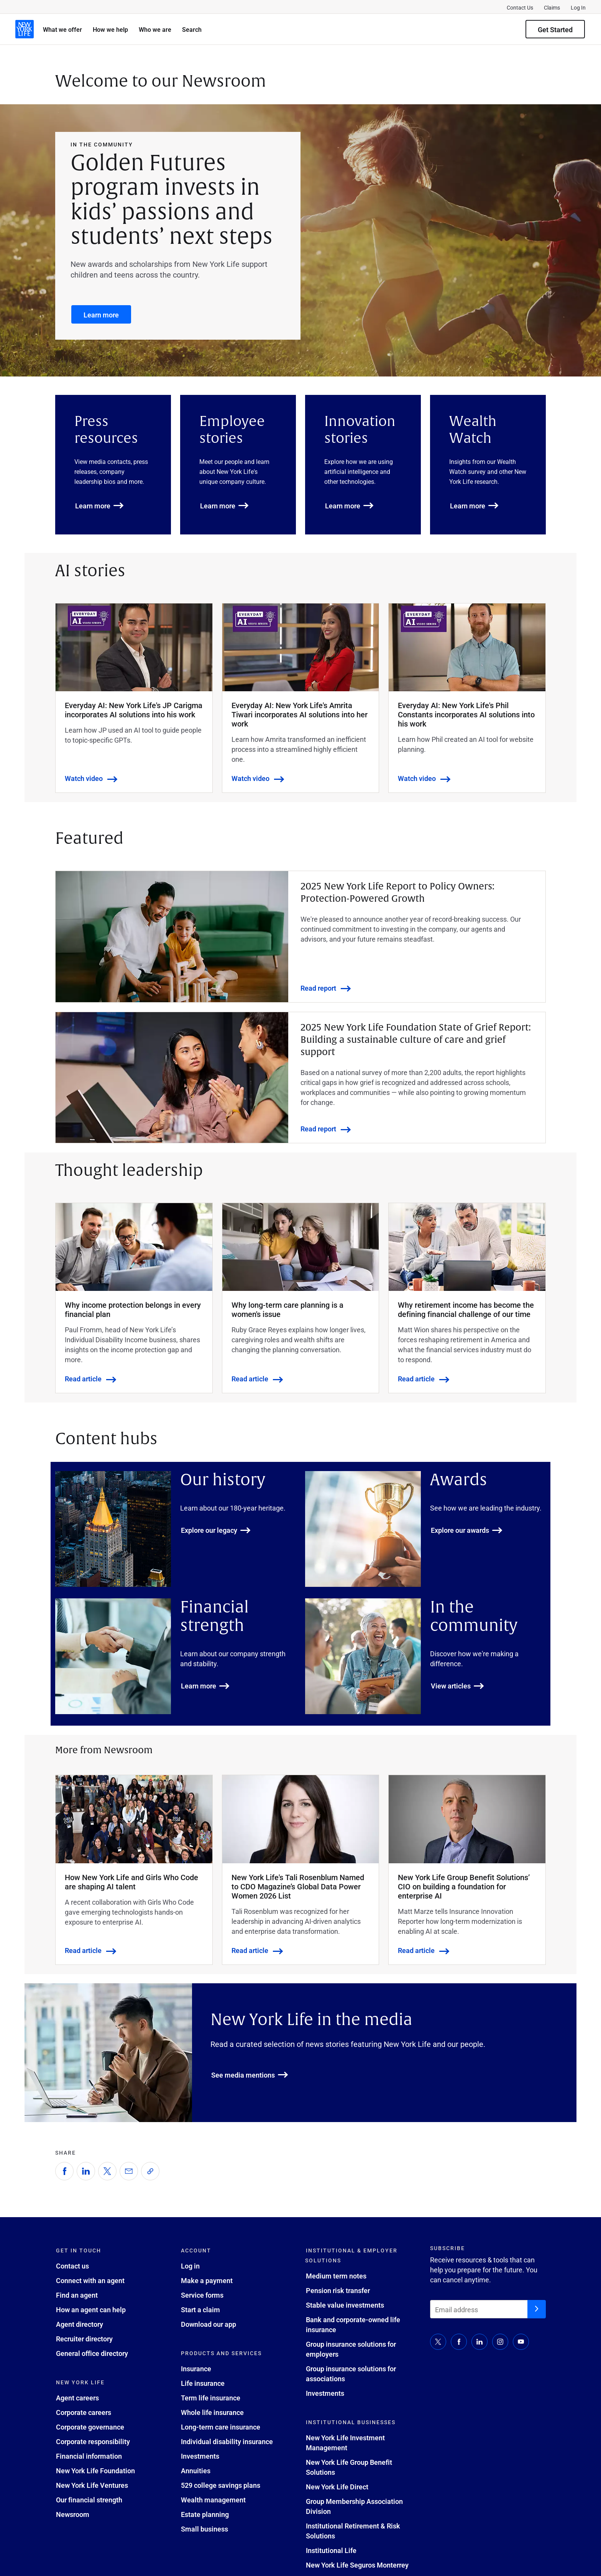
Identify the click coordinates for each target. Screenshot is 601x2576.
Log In (578, 7)
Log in (190, 2265)
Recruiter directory (84, 2338)
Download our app (208, 2324)
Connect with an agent (90, 2280)
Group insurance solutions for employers (351, 2349)
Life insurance (203, 2383)
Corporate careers (83, 2412)
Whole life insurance (212, 2412)
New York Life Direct (337, 2486)
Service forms (202, 2295)
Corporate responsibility (93, 2441)
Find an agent (77, 2295)
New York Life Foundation (95, 2470)
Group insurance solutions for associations (351, 2373)
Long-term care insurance (220, 2426)
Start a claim (200, 2309)
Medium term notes (336, 2275)
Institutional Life (331, 2550)
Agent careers (77, 2397)
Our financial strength (89, 2499)
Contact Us (520, 7)
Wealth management (213, 2499)
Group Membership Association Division (354, 2506)
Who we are (155, 29)
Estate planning (205, 2514)
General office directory (92, 2353)
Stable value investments (345, 2305)
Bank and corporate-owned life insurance (353, 2324)
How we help (110, 29)
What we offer (62, 29)
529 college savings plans (220, 2485)
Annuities (195, 2470)
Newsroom (72, 2514)
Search (192, 29)
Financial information (89, 2456)
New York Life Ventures (92, 2485)
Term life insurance (210, 2397)
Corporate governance (90, 2426)
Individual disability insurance (227, 2441)
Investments (200, 2456)
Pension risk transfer (338, 2290)
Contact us (72, 2265)
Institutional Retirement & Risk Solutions (353, 2530)
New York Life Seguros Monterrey (357, 2564)
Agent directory (79, 2324)
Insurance (196, 2368)
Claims (552, 7)
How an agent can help (91, 2309)
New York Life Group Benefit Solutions (349, 2467)
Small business (204, 2528)
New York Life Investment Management (345, 2442)
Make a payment (207, 2280)
